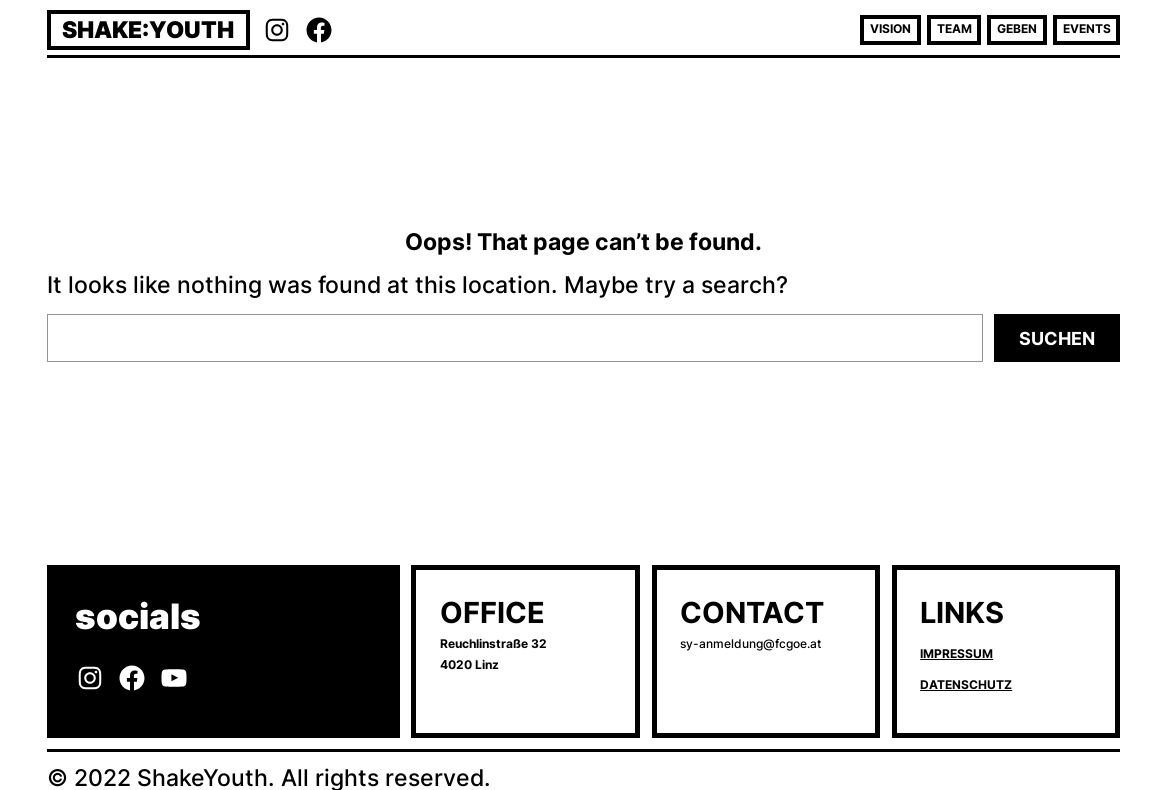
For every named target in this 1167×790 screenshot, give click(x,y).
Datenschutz (966, 685)
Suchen (1057, 338)
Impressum (956, 654)
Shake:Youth (148, 29)
